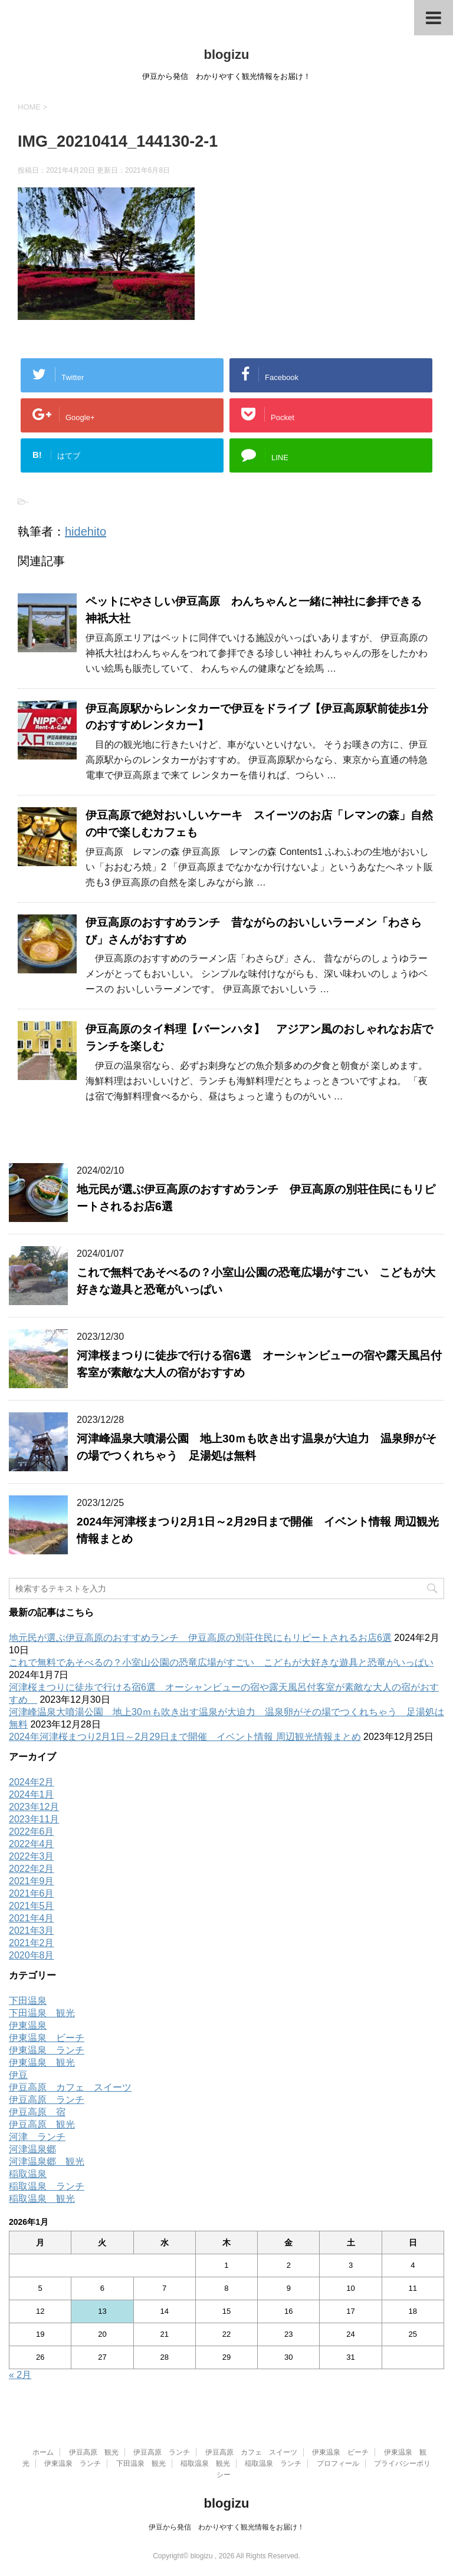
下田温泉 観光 (42, 2013)
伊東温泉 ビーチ (46, 2038)
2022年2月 (31, 1869)
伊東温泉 (28, 2025)
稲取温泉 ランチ (46, 2186)
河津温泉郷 (32, 2149)
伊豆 (18, 2075)
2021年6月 (31, 1893)
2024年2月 (31, 1782)
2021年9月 (31, 1881)
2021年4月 (31, 1918)
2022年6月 (31, 1832)
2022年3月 (31, 1856)
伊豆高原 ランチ (46, 2100)
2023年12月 (34, 1807)
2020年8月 (31, 1955)
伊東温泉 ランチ (46, 2050)
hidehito (85, 531)
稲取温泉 (28, 2174)
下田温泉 (28, 2001)
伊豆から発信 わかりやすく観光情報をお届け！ (226, 2527)
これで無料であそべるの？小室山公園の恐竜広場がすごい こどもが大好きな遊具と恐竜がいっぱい (221, 1662)
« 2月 (20, 2375)
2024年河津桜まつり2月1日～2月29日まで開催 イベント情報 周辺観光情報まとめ (185, 1737)
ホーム (43, 2452)
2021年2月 (31, 1943)
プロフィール (338, 2463)
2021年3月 (31, 1931)
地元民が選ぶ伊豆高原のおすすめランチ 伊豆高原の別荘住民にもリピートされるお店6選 (200, 1638)
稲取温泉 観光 (42, 2199)
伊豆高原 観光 (42, 2124)
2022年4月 (31, 1844)
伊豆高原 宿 (37, 2112)
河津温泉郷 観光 (46, 2161)
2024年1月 (31, 1794)
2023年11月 (34, 1819)
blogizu (227, 54)
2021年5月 (31, 1906)
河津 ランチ (37, 2137)
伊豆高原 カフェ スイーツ (70, 2087)
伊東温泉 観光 (42, 2063)
